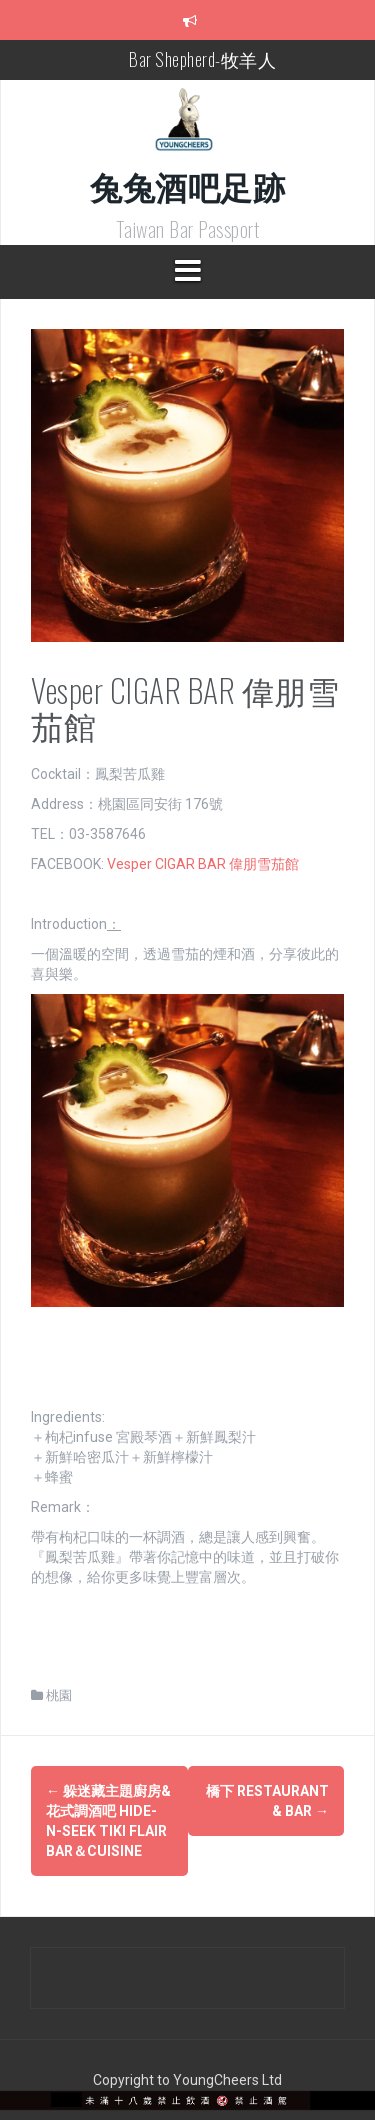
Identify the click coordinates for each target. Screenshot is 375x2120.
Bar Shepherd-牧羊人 (202, 59)
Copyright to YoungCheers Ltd (187, 2080)
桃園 (59, 1695)
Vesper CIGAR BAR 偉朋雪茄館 (203, 864)
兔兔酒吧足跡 (187, 185)
